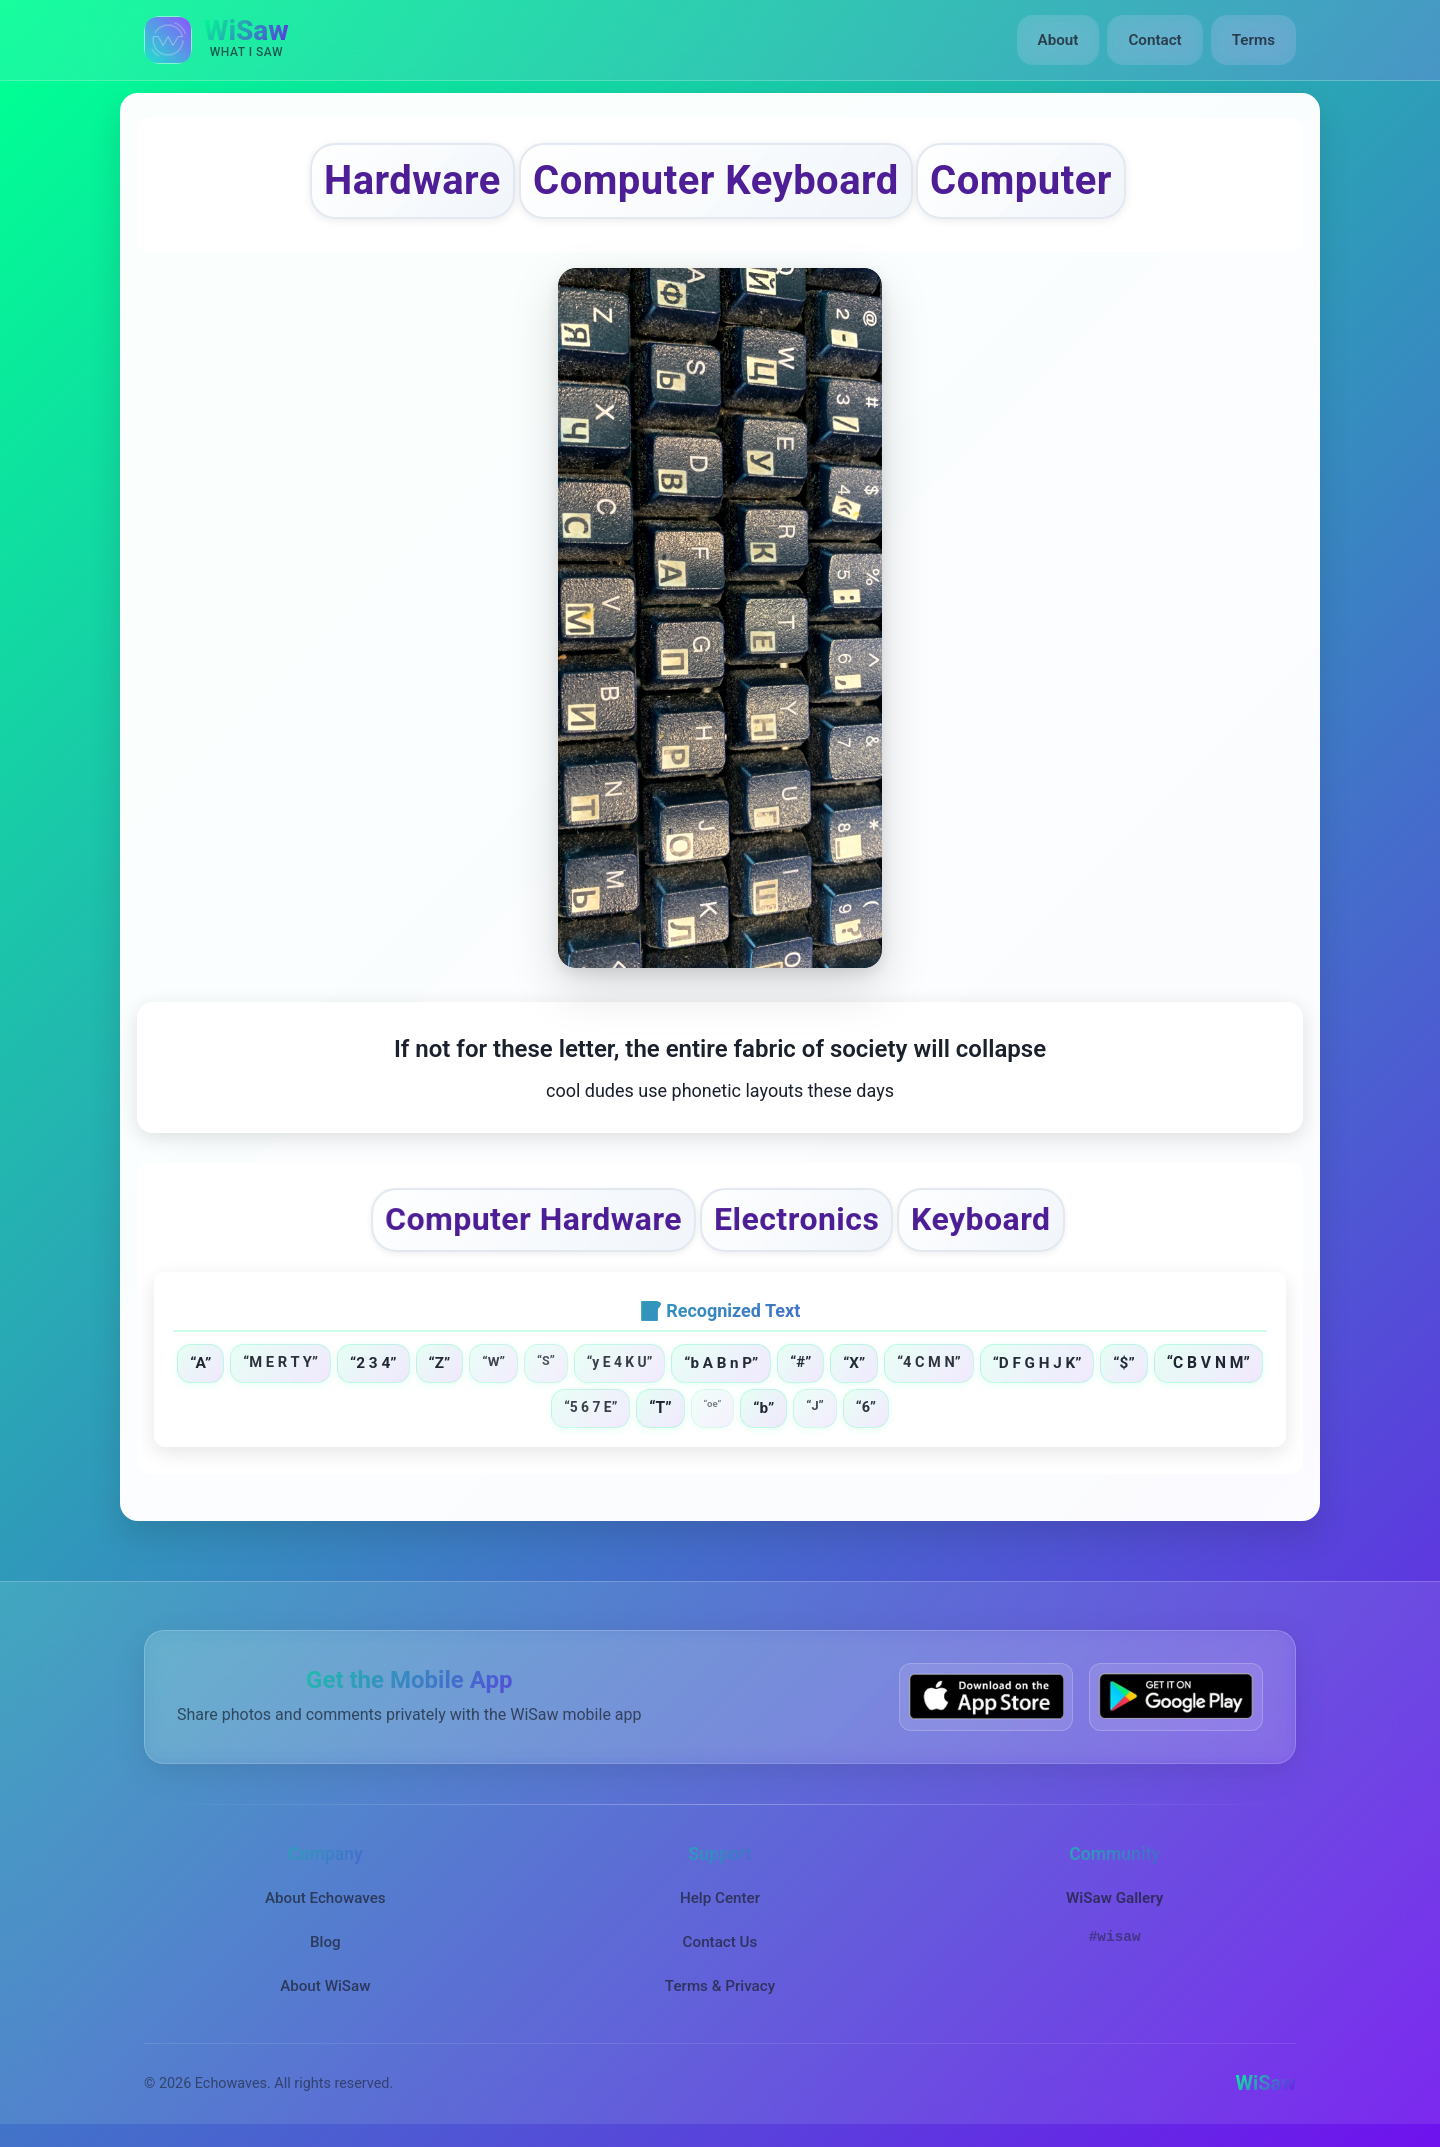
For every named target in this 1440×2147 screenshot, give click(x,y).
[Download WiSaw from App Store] (986, 1696)
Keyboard (982, 1219)
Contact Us (720, 1942)
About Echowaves (325, 1897)
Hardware (412, 180)
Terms (1253, 40)
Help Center (720, 1897)
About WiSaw (325, 1986)
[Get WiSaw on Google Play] (1176, 1696)
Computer (1021, 180)
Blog (325, 1942)
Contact (1154, 40)
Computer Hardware (533, 1219)
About (1058, 40)
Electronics (796, 1219)
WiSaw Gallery (1114, 1897)
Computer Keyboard (716, 180)
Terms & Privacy (720, 1986)
